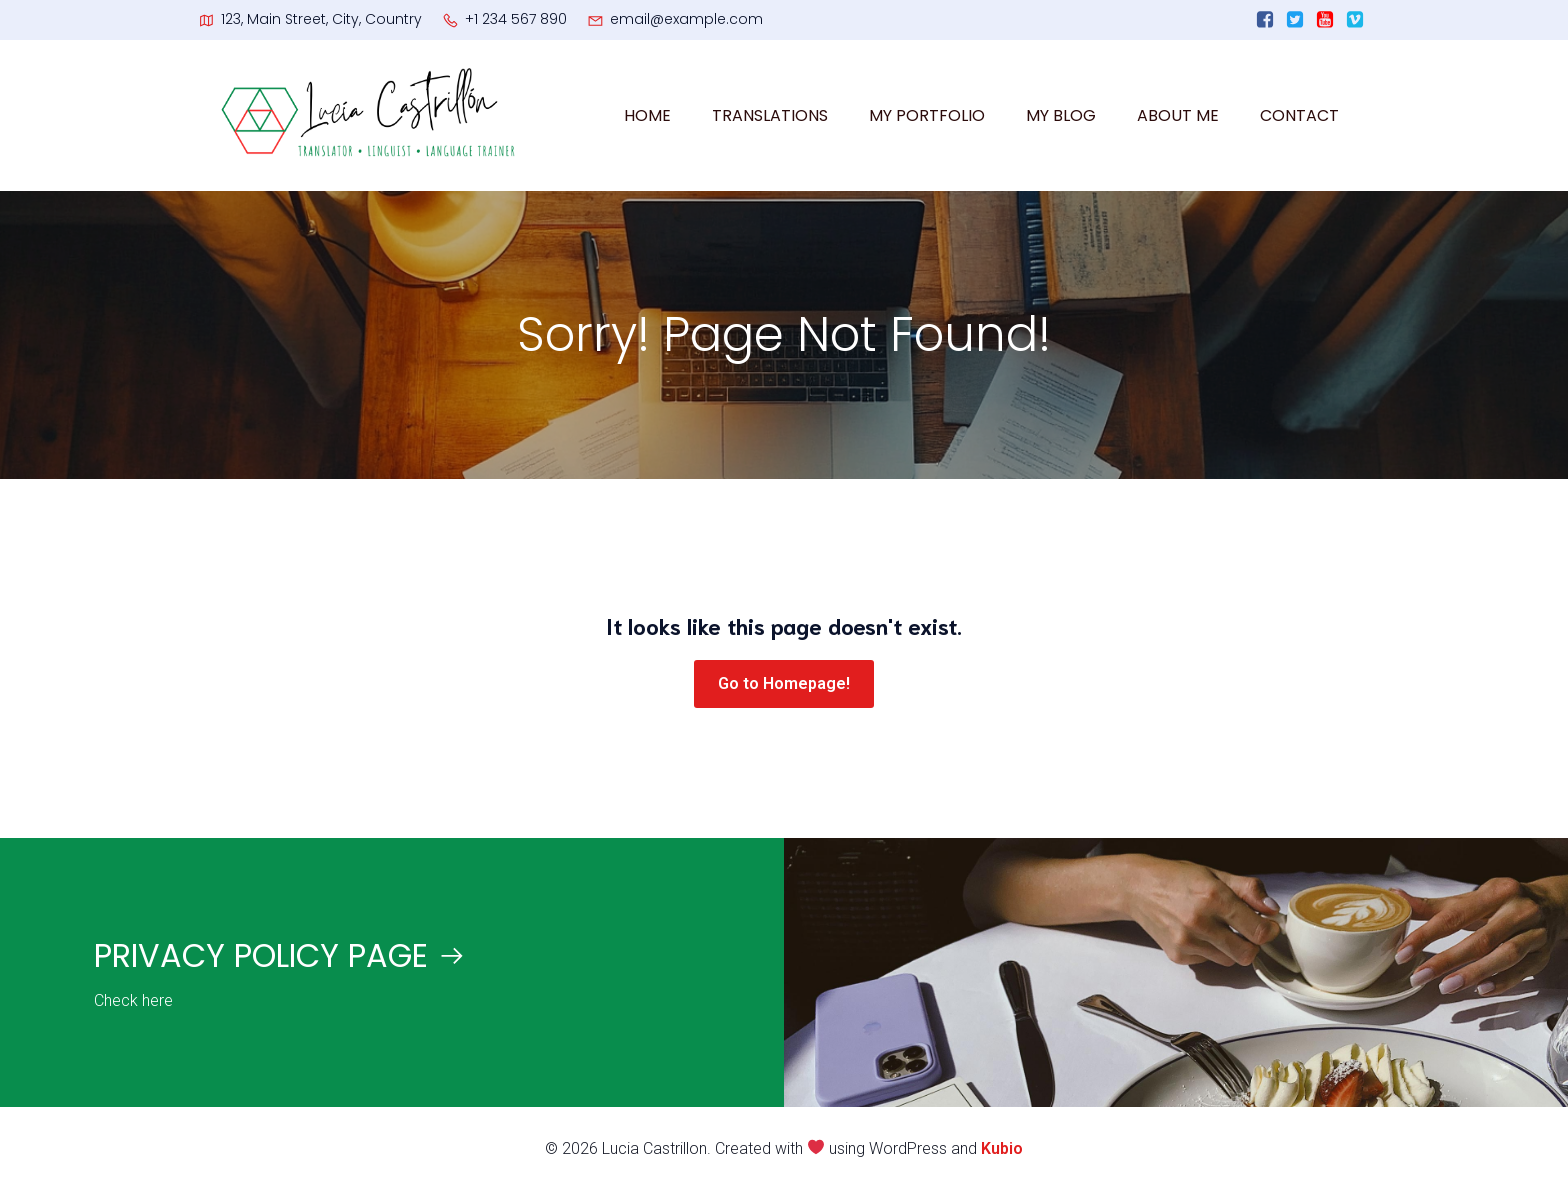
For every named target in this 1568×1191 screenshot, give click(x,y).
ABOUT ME (1178, 115)
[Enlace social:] (1265, 20)
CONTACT (1299, 115)
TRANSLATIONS (770, 115)
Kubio (1002, 1148)
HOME (647, 115)
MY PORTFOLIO (927, 115)
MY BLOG (1061, 115)
